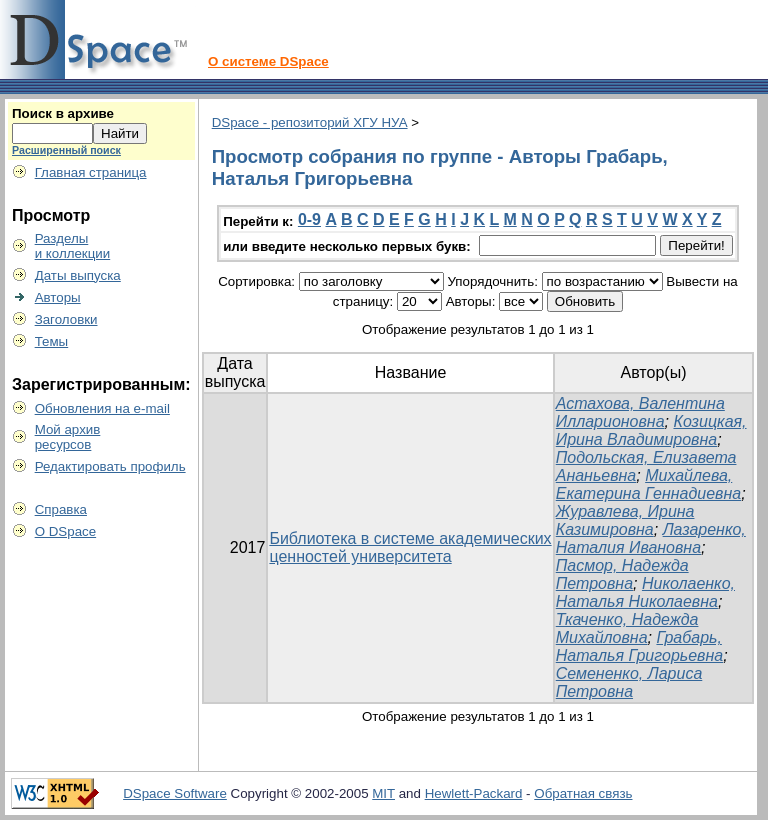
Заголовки (66, 319)
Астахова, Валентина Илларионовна (640, 412)
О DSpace (66, 531)
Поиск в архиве (63, 113)
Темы (52, 341)
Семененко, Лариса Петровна (629, 682)
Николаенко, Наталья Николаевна (645, 592)
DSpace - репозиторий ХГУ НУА (310, 122)
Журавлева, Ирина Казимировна (625, 520)
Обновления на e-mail (102, 408)
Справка (61, 509)
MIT (383, 793)
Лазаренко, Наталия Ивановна (651, 538)
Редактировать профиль (110, 466)
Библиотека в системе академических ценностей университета (410, 547)
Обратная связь (583, 793)
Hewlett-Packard (474, 793)
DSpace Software (175, 793)
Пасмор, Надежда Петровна (622, 574)
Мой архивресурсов (68, 437)
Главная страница (91, 172)
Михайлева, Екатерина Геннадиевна (648, 484)
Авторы (58, 297)
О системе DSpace (268, 61)
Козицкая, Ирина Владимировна (651, 430)
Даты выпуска (78, 275)
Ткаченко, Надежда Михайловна (627, 628)
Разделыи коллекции (73, 246)
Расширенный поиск (66, 150)
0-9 (309, 219)
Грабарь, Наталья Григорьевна (639, 646)
